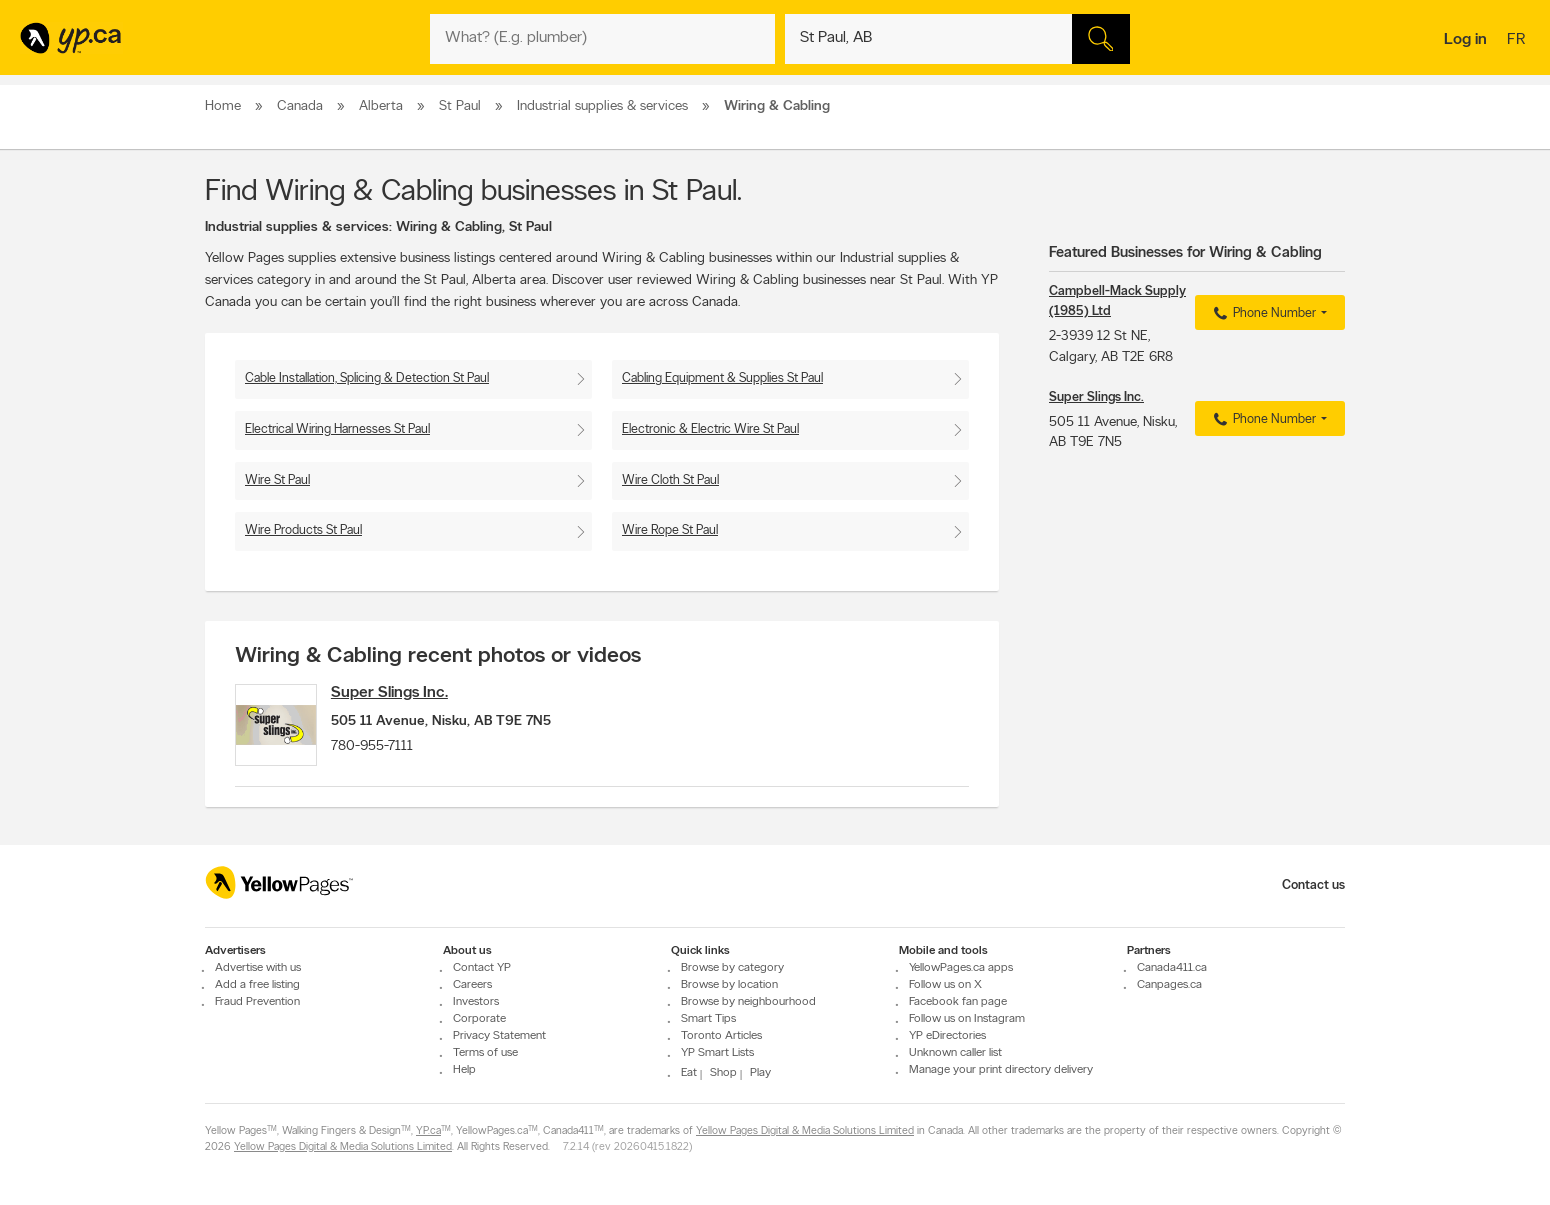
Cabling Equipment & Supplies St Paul (722, 378)
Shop (723, 1073)
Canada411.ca (1172, 968)
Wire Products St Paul (303, 530)
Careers (472, 985)
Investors (476, 1002)
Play (760, 1073)
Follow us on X (945, 985)
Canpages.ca (1169, 985)
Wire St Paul (277, 480)
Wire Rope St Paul (670, 530)
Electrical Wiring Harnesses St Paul (337, 429)
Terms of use (485, 1053)
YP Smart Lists (717, 1053)
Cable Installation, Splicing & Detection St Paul (367, 378)
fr (1518, 41)
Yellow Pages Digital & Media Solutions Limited (805, 1131)
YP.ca (428, 1131)
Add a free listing (257, 985)
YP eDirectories (947, 1036)
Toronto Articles (721, 1036)
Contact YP (482, 968)
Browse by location (729, 985)
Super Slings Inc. (403, 693)
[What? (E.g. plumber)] (602, 39)
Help (464, 1070)
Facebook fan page (958, 1002)
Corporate (479, 1019)
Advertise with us (258, 968)
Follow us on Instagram (967, 1019)
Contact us (1313, 885)
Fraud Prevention (257, 1002)
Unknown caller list (955, 1053)
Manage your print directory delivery (1001, 1070)
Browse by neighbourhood (748, 1002)
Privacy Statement (499, 1036)
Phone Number (1262, 314)
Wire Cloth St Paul (670, 480)
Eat (689, 1073)
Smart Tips (708, 1019)
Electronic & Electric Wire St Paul (710, 429)
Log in (1465, 40)
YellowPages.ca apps (961, 968)
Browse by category (732, 968)
